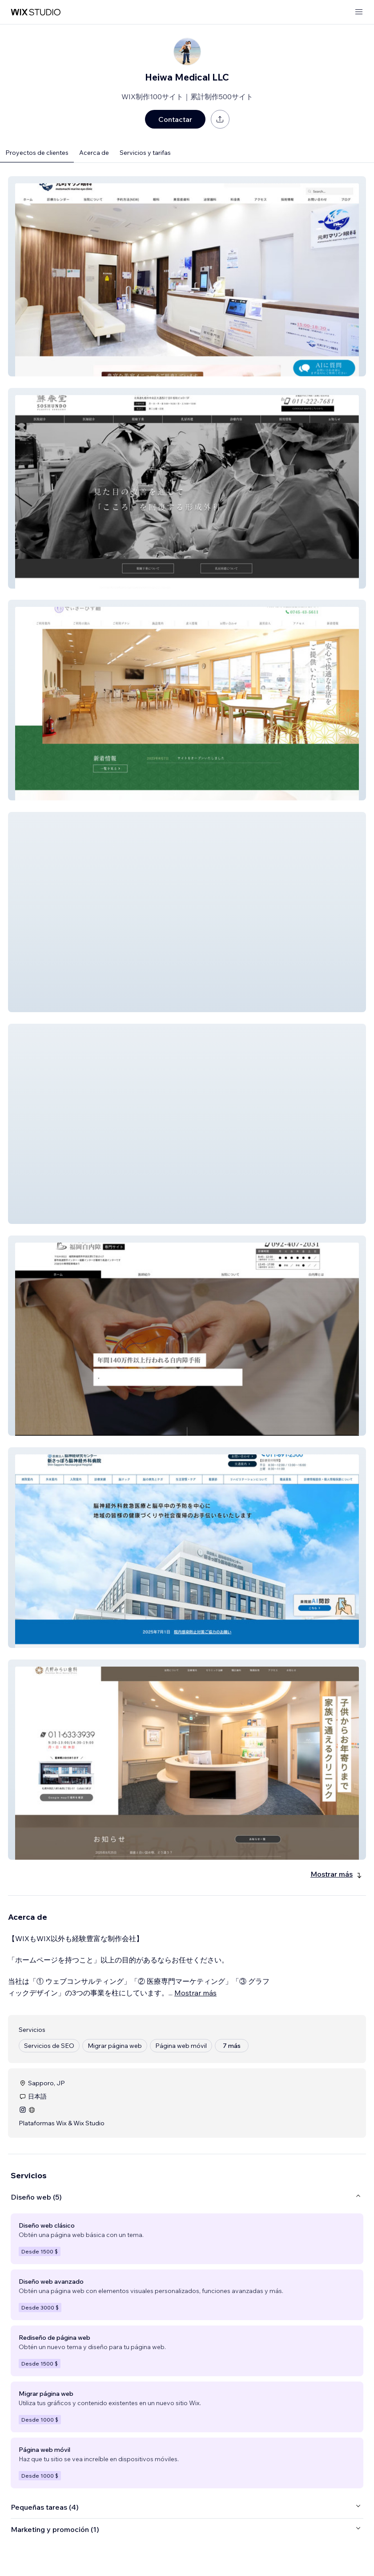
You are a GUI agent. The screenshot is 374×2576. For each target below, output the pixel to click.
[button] (187, 276)
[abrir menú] (359, 12)
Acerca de (94, 153)
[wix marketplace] (35, 12)
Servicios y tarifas (145, 153)
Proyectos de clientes (36, 153)
